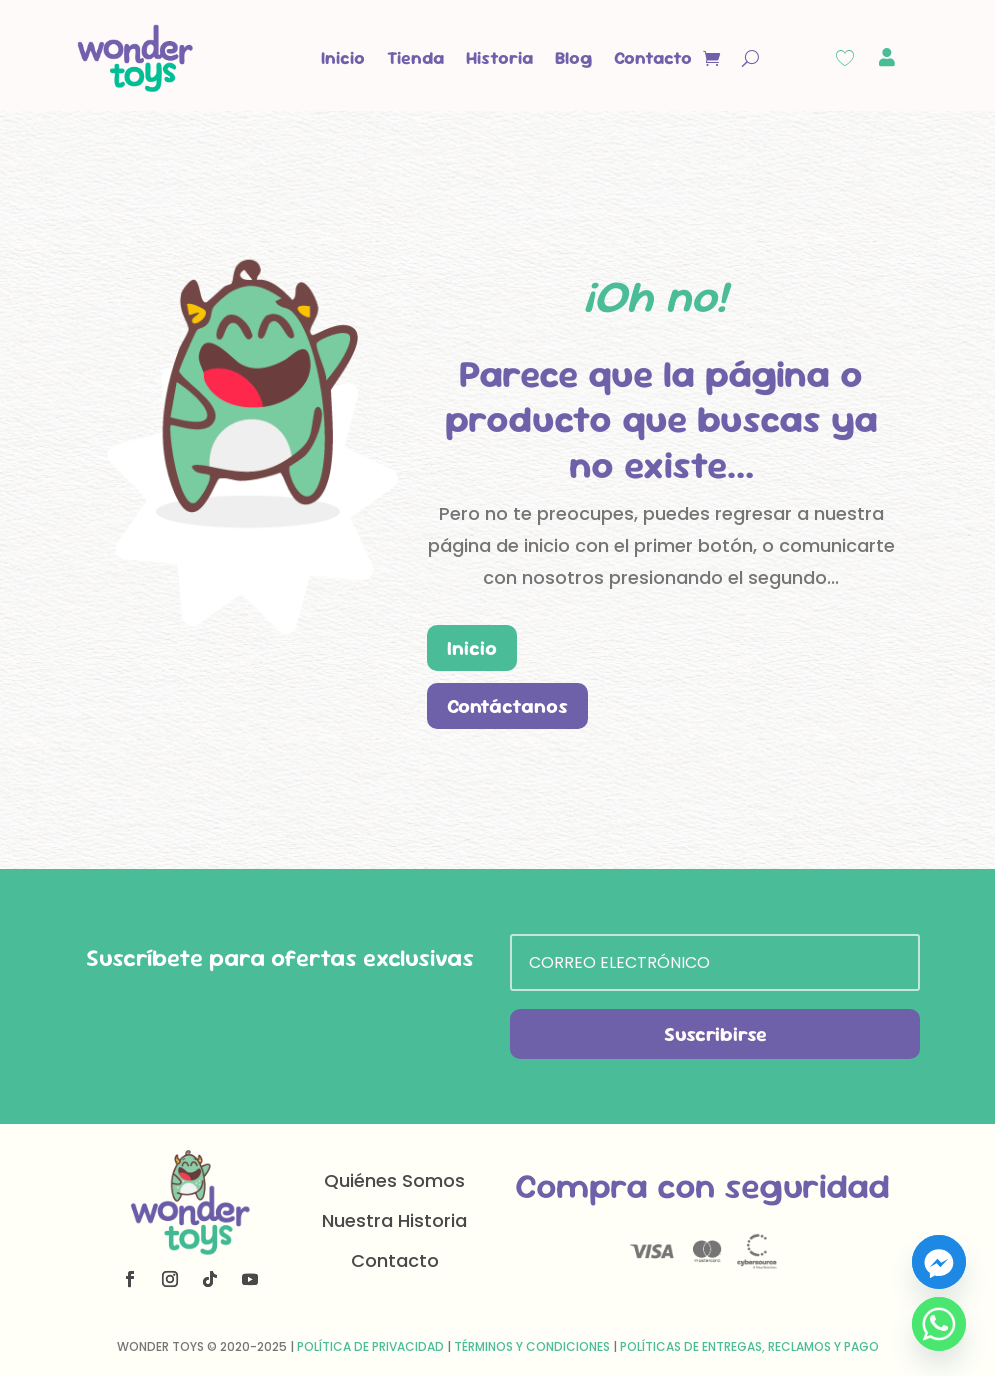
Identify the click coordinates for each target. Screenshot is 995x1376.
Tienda (415, 57)
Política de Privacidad (370, 1346)
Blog (573, 57)
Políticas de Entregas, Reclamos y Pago (749, 1346)
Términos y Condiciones (532, 1346)
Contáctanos (507, 706)
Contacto (653, 57)
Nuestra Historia (394, 1220)
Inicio (343, 57)
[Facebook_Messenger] (939, 1262)
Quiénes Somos (394, 1180)
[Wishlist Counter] (845, 58)
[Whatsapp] (939, 1324)
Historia (499, 57)
